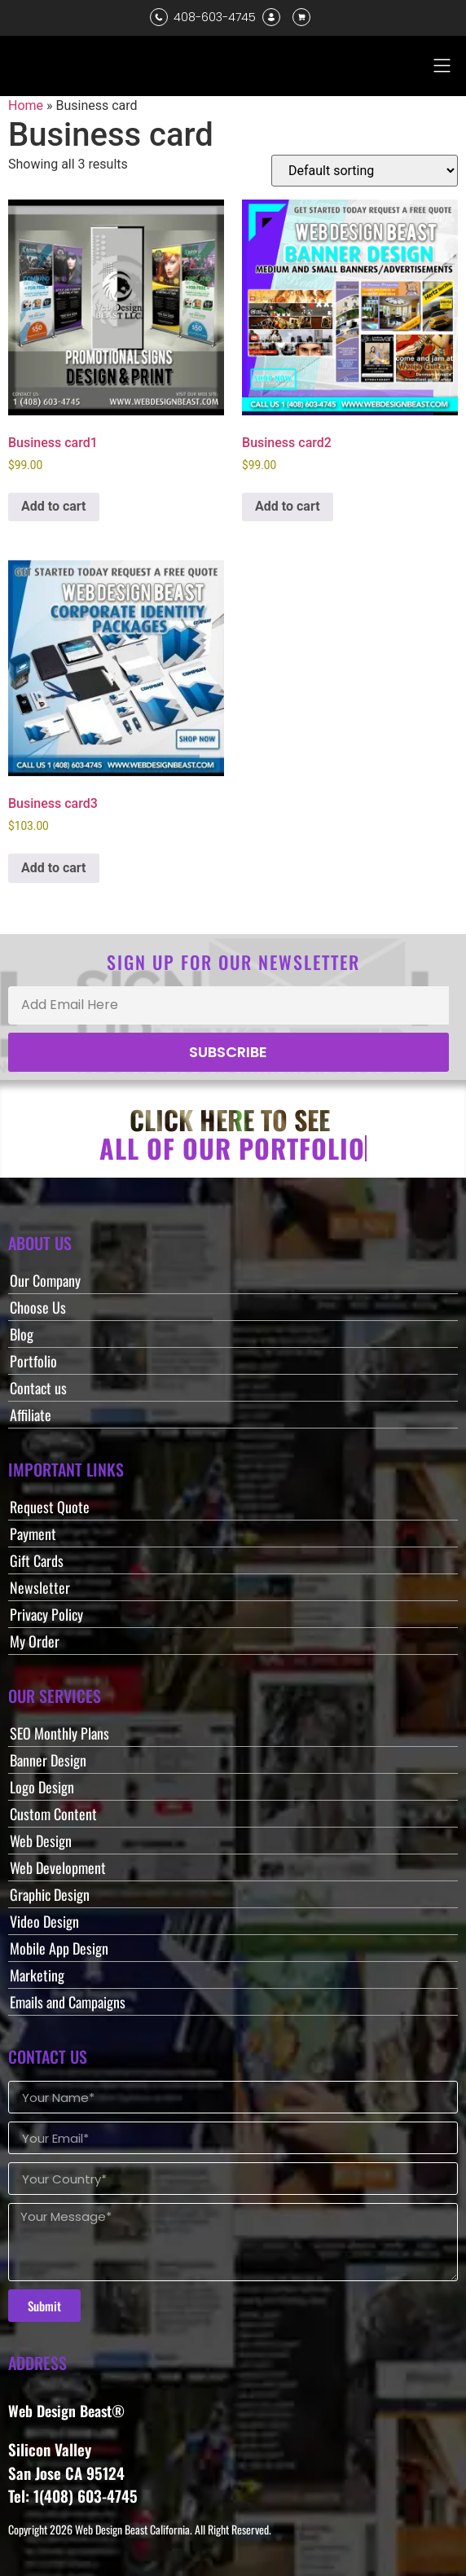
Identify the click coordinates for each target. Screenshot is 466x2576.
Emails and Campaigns (67, 2001)
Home (25, 105)
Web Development (58, 1867)
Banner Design (48, 1760)
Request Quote (50, 1506)
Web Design (41, 1840)
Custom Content (53, 1813)
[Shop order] (364, 171)
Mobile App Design (59, 1948)
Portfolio (33, 1360)
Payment (33, 1533)
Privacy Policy (46, 1614)
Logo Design (42, 1786)
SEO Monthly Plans (59, 1733)
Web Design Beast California (132, 2529)
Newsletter (40, 1587)
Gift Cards (37, 1560)
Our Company (45, 1280)
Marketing (37, 1975)
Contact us (38, 1387)
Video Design (44, 1921)
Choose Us (38, 1307)
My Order (34, 1641)
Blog (21, 1334)
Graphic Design (50, 1894)
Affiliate (30, 1414)
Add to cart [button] (53, 506)
